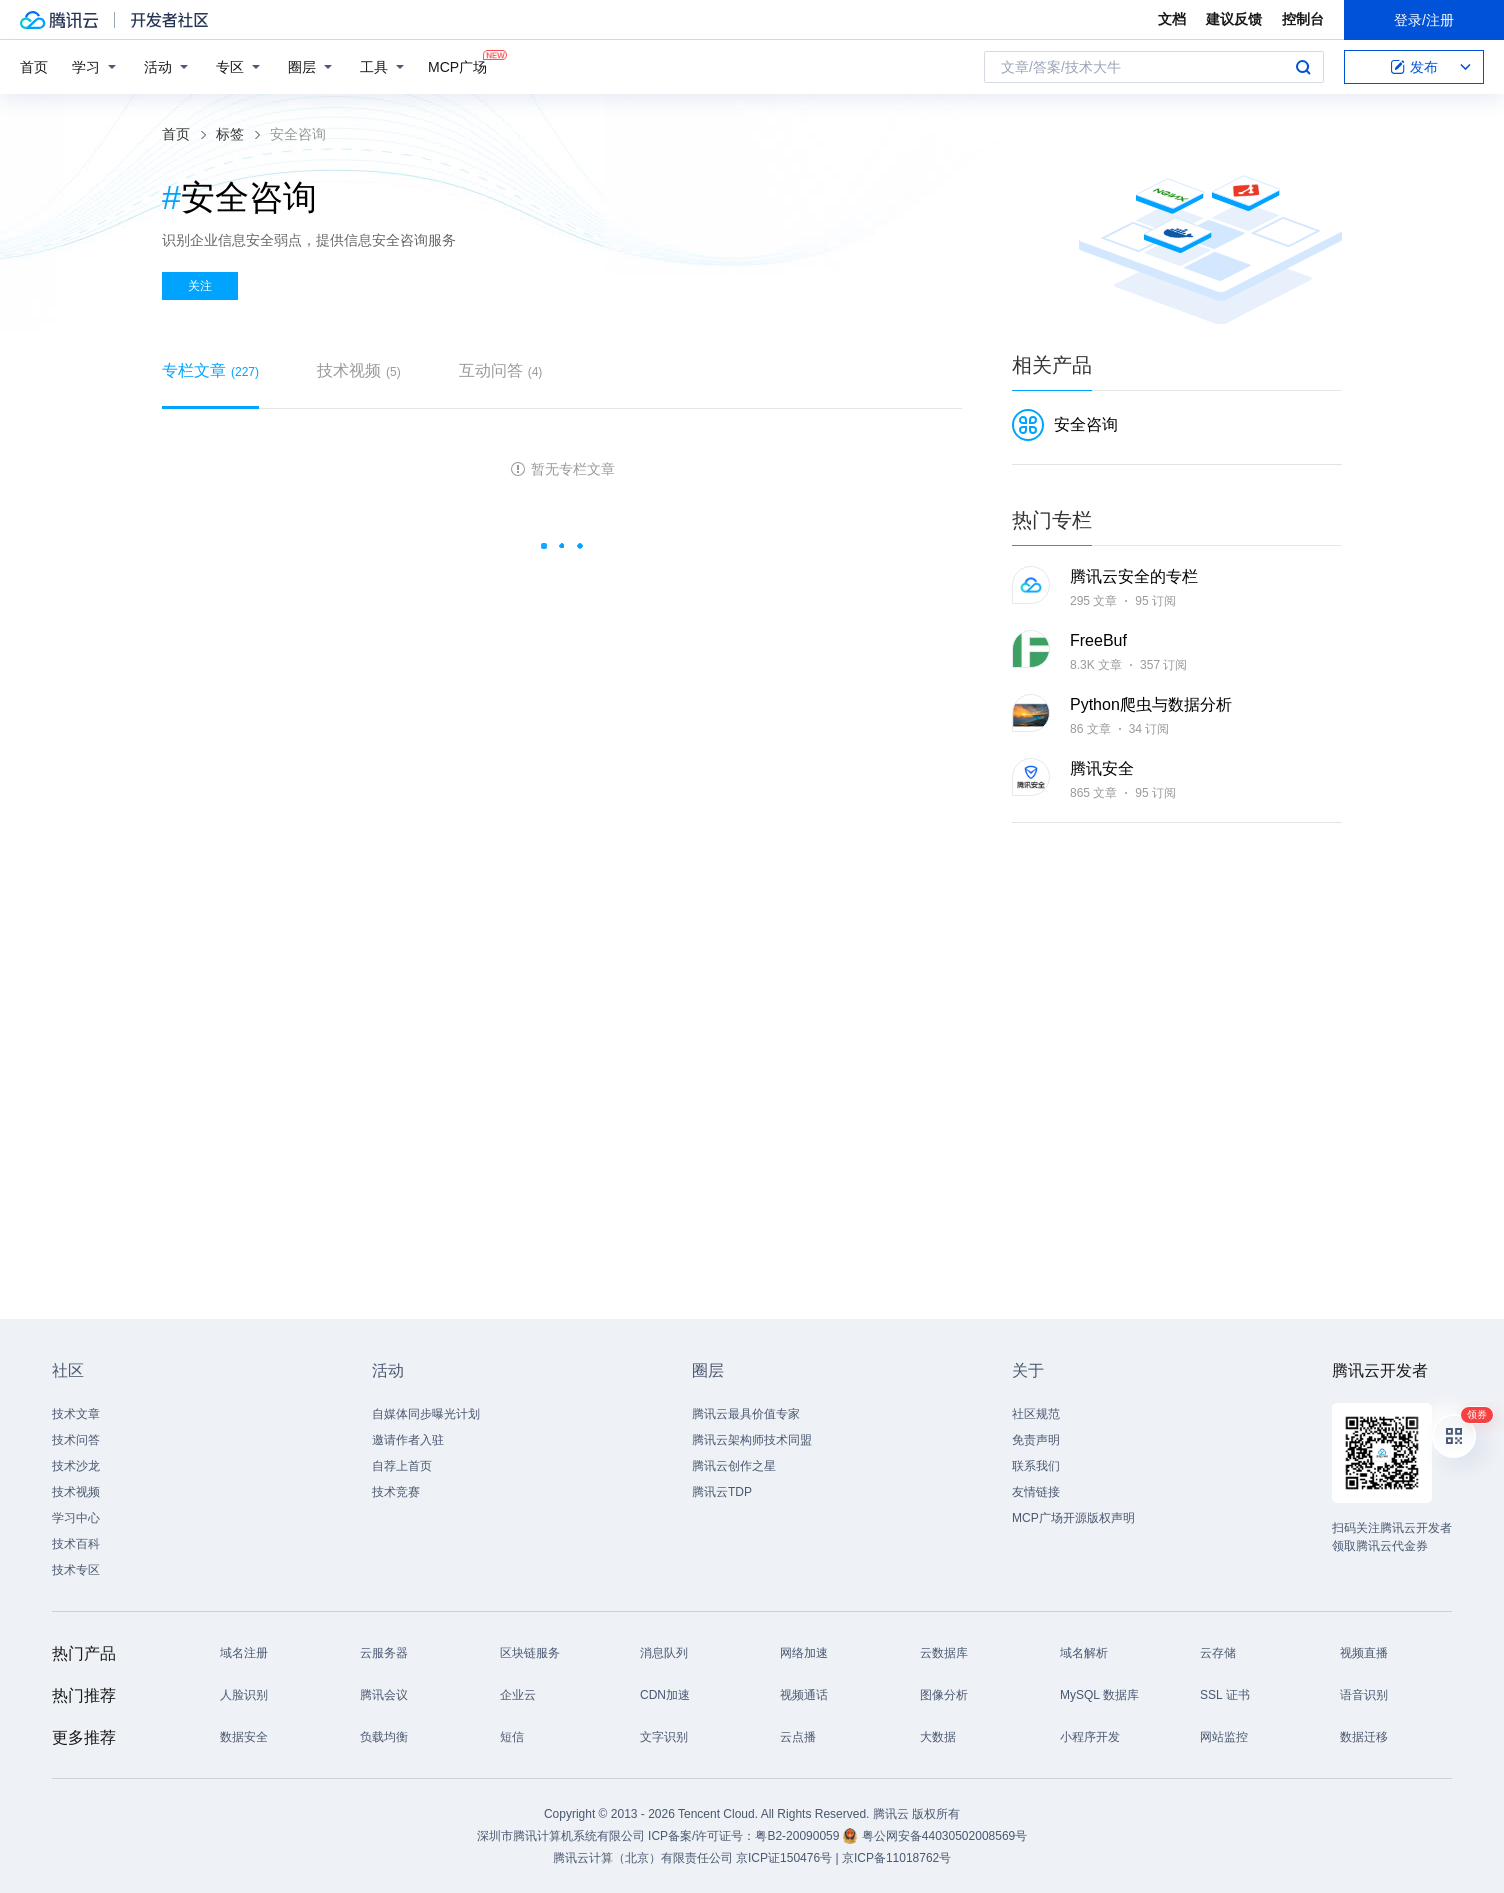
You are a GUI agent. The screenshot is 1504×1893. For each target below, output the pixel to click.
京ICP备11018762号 (896, 1858)
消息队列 (664, 1653)
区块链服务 (530, 1653)
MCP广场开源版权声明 (1073, 1518)
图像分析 (944, 1695)
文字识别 (664, 1737)
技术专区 (76, 1570)
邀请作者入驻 (408, 1440)
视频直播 (1364, 1653)
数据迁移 (1364, 1737)
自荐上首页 (402, 1466)
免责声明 (1036, 1440)
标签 (230, 134)
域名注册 (244, 1653)
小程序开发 (1090, 1737)
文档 (1172, 19)
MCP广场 (457, 65)
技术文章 (76, 1414)
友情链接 (1036, 1492)
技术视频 (359, 370)
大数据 (938, 1737)
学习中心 (76, 1518)
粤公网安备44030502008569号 (944, 1836)
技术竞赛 (396, 1492)
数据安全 (244, 1737)
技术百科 (76, 1544)
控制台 (1303, 19)
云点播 (798, 1737)
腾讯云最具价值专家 (746, 1414)
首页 (34, 67)
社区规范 (1036, 1414)
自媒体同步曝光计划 (426, 1414)
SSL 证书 (1225, 1695)
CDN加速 (665, 1695)
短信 (512, 1737)
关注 (200, 286)
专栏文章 (210, 370)
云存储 (1218, 1653)
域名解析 (1084, 1653)
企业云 (518, 1695)
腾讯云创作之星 (734, 1466)
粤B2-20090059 (798, 1836)
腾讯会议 (384, 1695)
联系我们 (1036, 1466)
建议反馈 (1234, 19)
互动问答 (501, 370)
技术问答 (76, 1440)
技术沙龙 (76, 1466)
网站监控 (1224, 1737)
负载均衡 (384, 1737)
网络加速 (804, 1653)
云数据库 (944, 1653)
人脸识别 (244, 1695)
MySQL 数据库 (1099, 1695)
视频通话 (804, 1695)
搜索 (1303, 67)
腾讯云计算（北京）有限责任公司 (643, 1858)
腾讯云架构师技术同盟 (752, 1440)
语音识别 (1364, 1695)
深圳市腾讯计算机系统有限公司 (561, 1836)
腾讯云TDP (722, 1492)
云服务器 (384, 1653)
